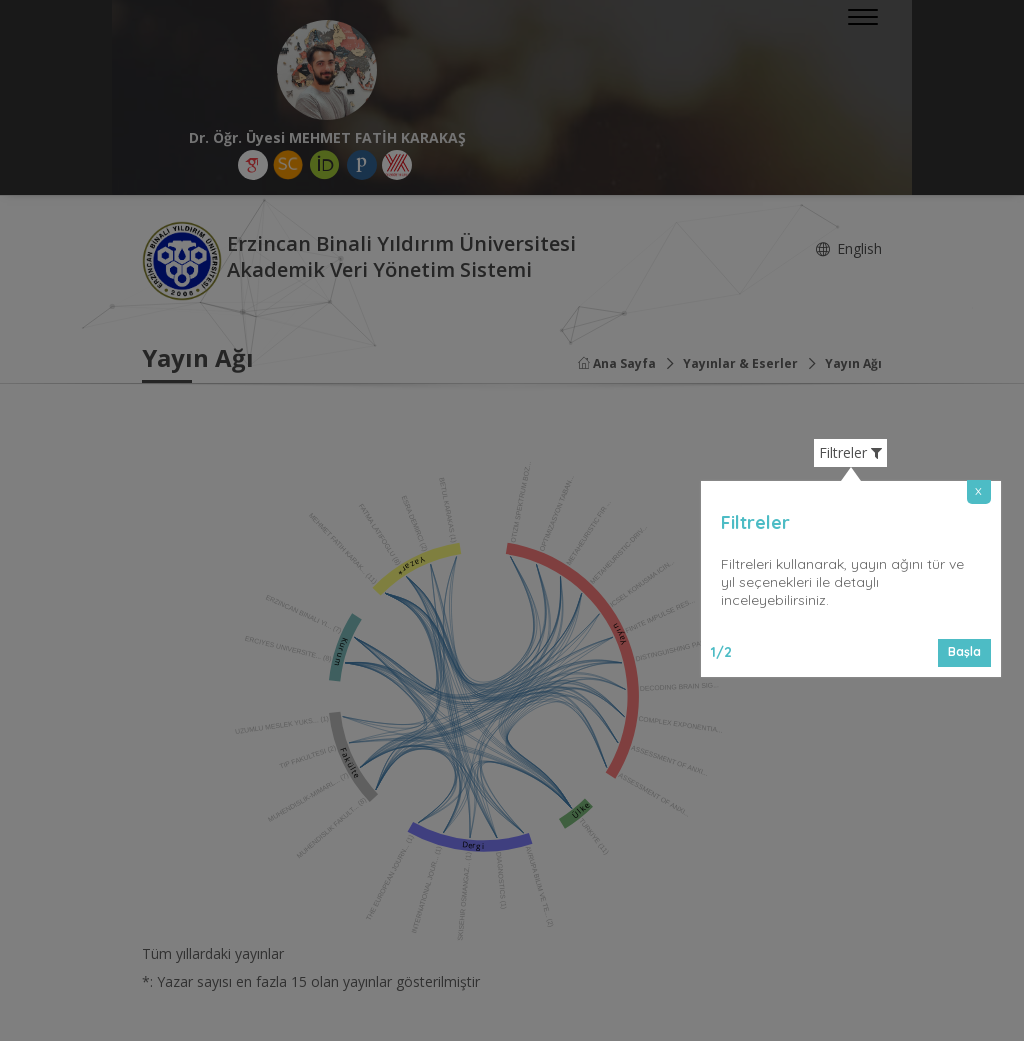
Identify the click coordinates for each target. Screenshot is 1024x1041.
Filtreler (850, 453)
